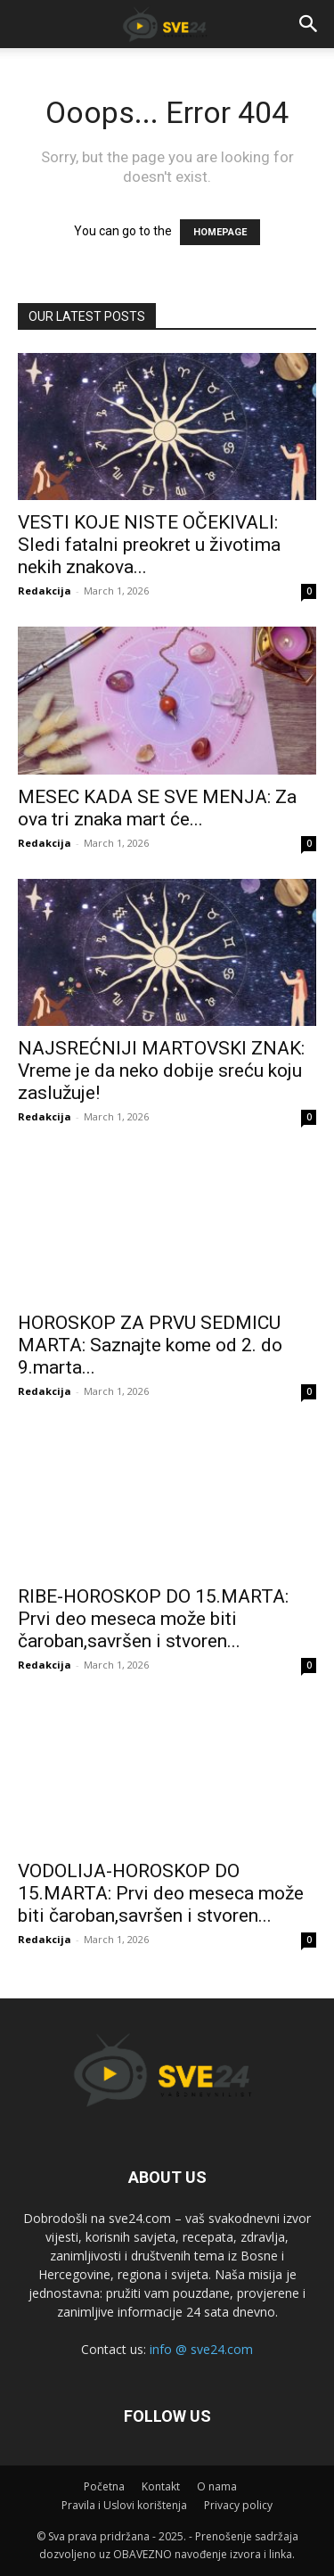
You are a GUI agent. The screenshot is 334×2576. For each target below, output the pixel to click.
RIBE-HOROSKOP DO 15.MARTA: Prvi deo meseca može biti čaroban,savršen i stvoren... (153, 1619)
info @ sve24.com (201, 2349)
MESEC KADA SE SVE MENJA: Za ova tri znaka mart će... (157, 808)
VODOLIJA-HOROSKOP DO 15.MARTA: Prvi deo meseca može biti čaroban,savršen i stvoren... (161, 1893)
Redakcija (44, 590)
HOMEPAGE (220, 232)
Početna (104, 2486)
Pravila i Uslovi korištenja (124, 2505)
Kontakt (161, 2486)
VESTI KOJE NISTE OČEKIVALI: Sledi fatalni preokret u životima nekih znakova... (149, 545)
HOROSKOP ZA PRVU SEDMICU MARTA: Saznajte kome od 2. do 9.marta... (150, 1345)
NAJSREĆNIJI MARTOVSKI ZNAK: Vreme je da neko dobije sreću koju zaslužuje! (161, 1070)
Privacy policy (238, 2505)
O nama (217, 2486)
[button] (309, 24)
